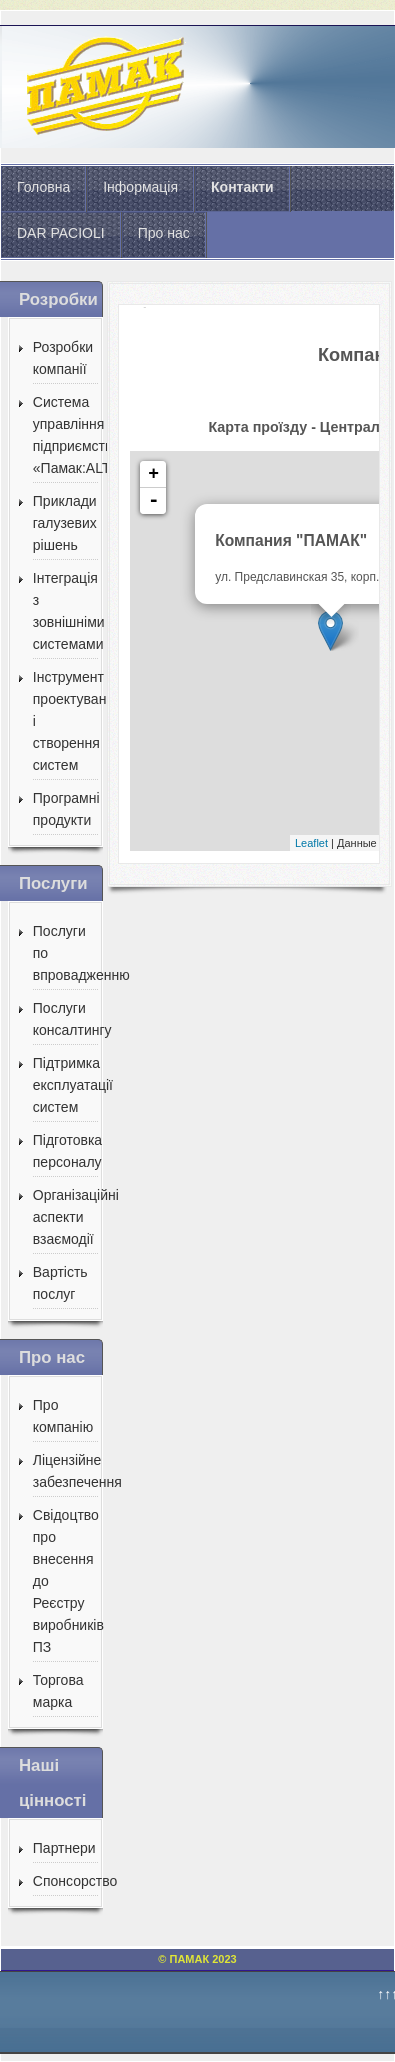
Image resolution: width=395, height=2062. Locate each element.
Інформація (140, 187)
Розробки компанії (63, 358)
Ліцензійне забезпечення (65, 1471)
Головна (43, 187)
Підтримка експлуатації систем (65, 1085)
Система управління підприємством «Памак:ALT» (65, 435)
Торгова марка (58, 1691)
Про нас (164, 233)
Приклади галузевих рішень (65, 523)
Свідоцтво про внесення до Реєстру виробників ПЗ (65, 1581)
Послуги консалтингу (65, 1019)
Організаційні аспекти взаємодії (65, 1217)
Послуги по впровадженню (65, 953)
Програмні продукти (65, 809)
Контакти (242, 187)
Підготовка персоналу (65, 1151)
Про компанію (63, 1416)
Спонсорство (65, 1881)
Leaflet (311, 843)
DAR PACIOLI (61, 233)
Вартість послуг (60, 1283)
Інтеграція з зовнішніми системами (65, 611)
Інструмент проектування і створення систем (65, 721)
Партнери (64, 1848)
